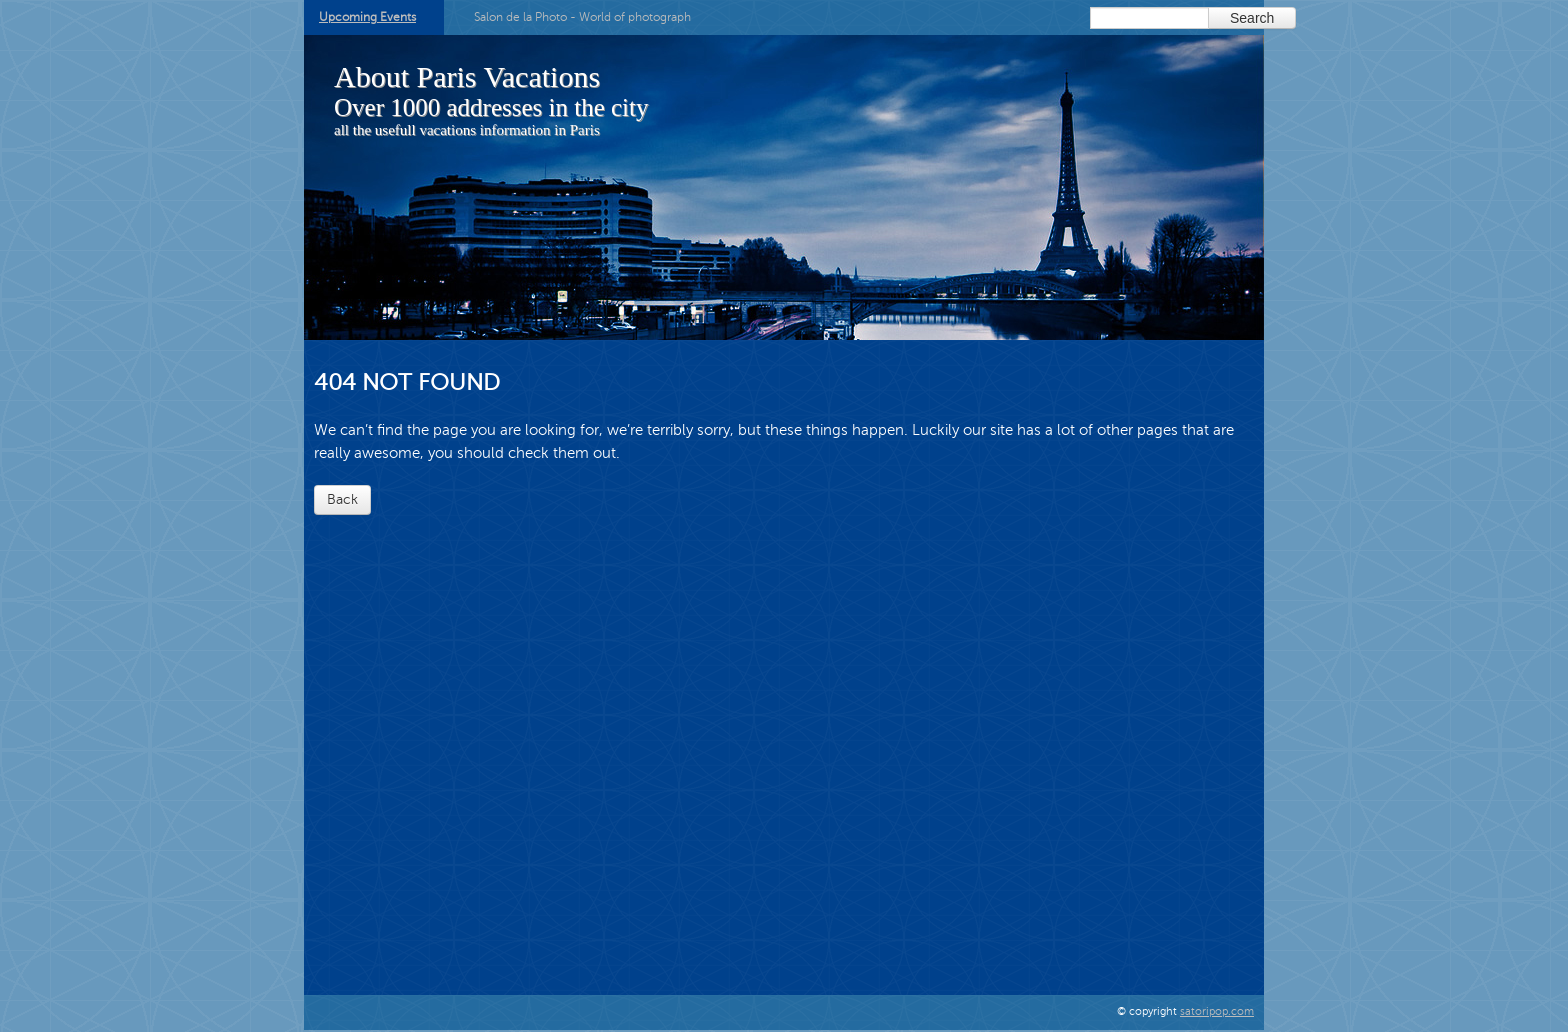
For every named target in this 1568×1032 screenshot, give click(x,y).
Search (1252, 18)
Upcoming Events (367, 17)
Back (342, 499)
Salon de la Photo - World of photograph (582, 17)
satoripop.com (1217, 1011)
